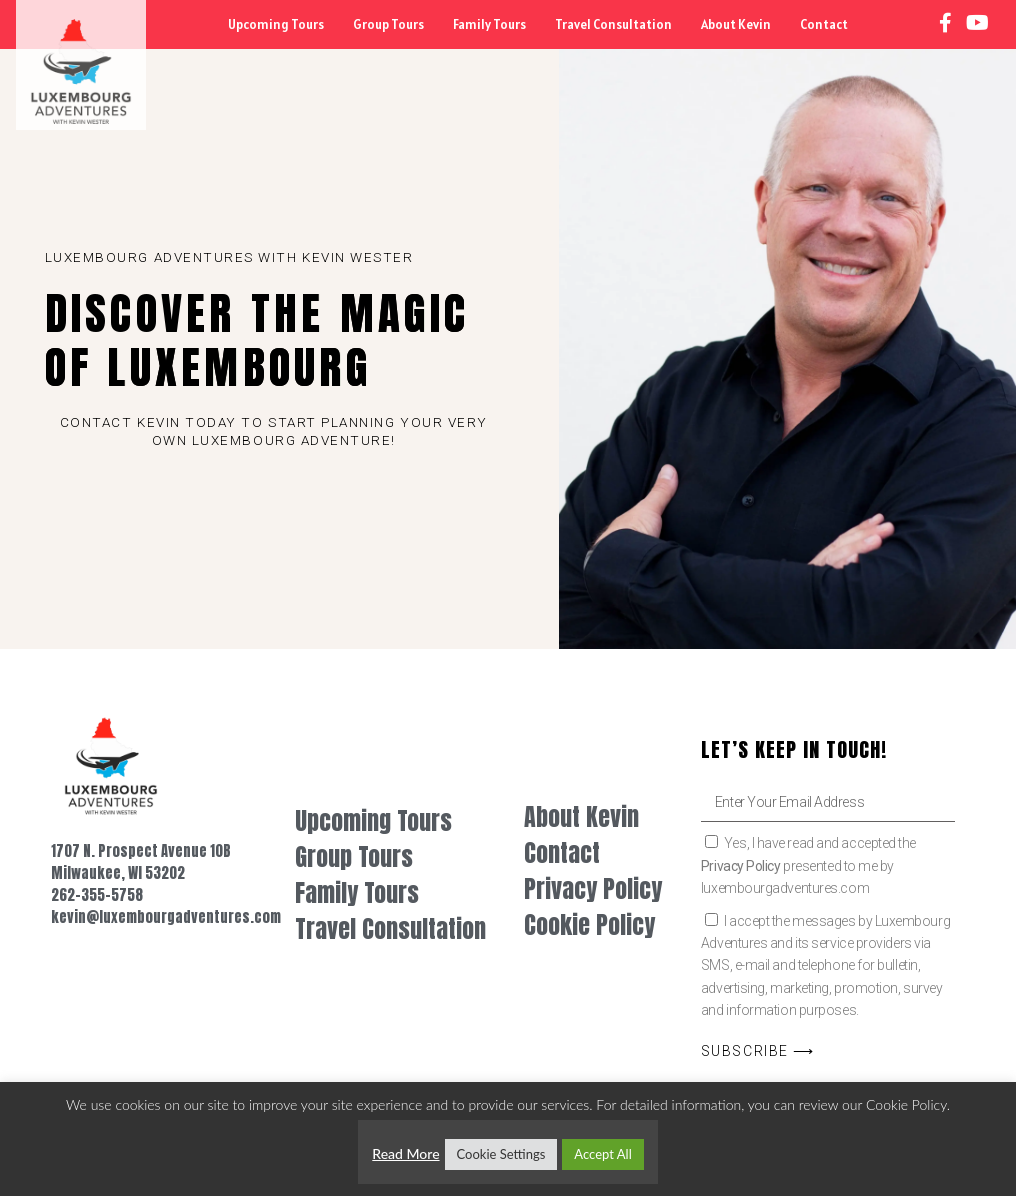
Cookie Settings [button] (501, 1154)
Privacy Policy (741, 866)
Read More (405, 1153)
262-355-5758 (97, 895)
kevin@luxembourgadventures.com (166, 917)
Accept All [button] (602, 1154)
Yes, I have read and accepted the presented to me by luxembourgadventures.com (808, 865)
